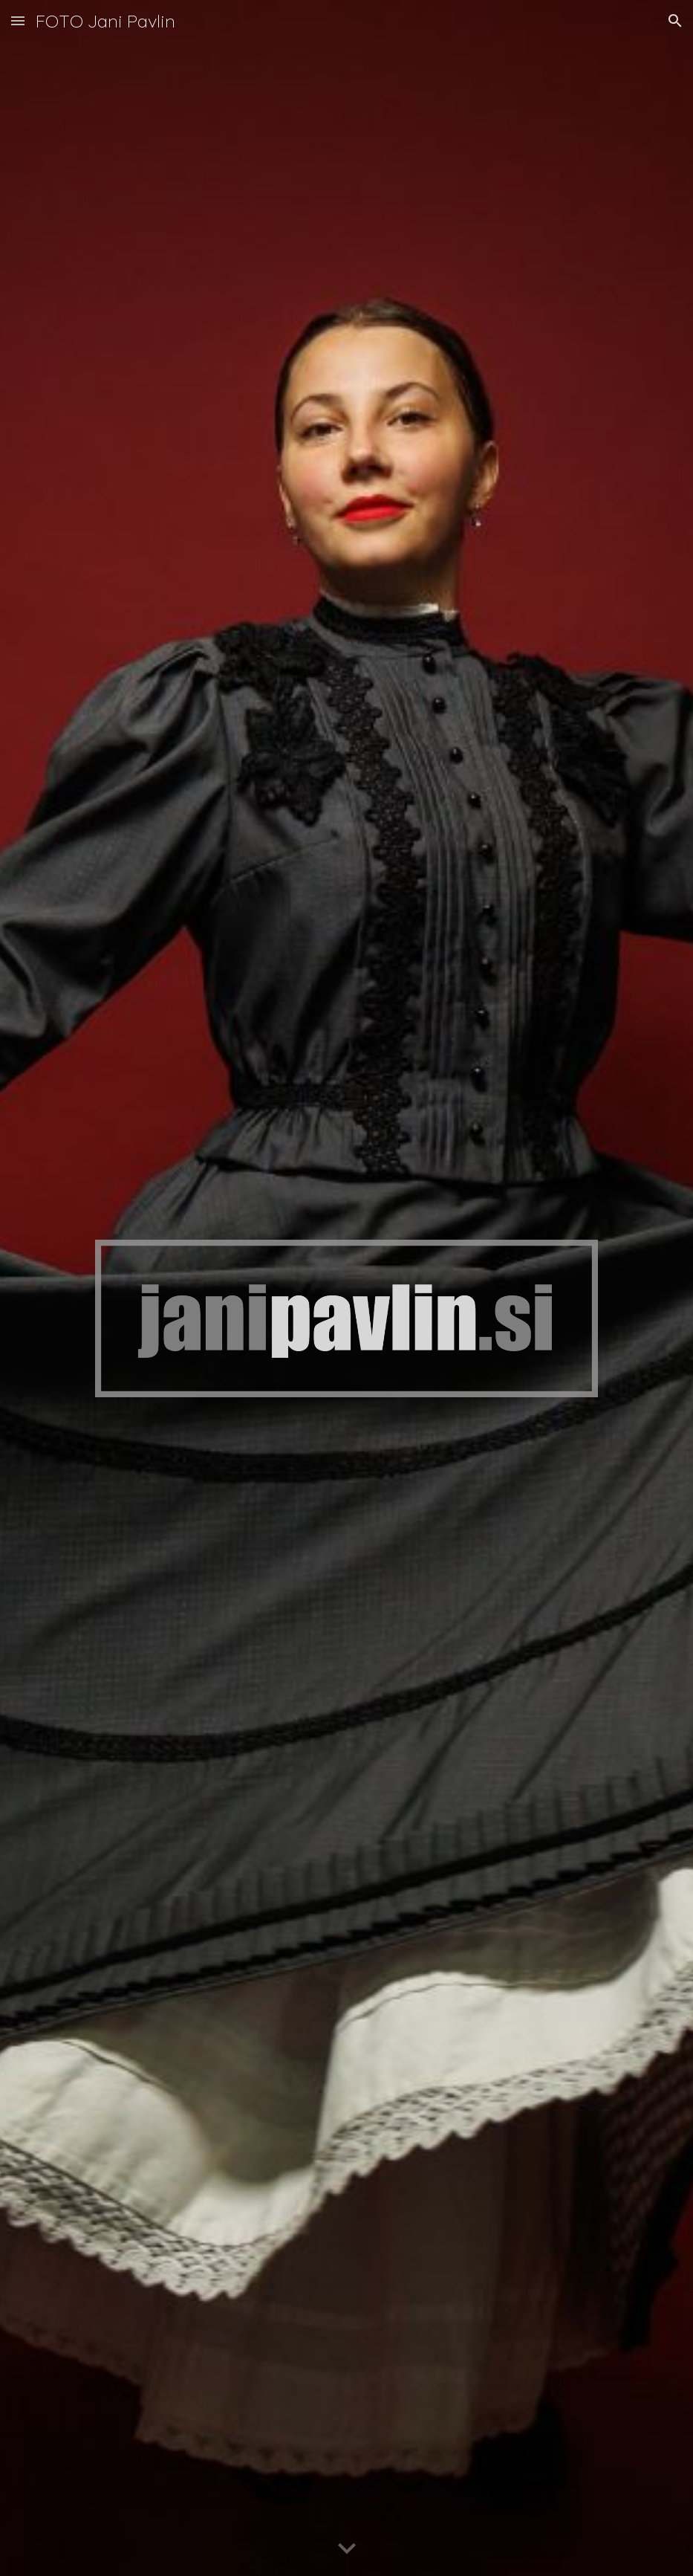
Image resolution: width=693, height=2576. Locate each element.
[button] (18, 20)
